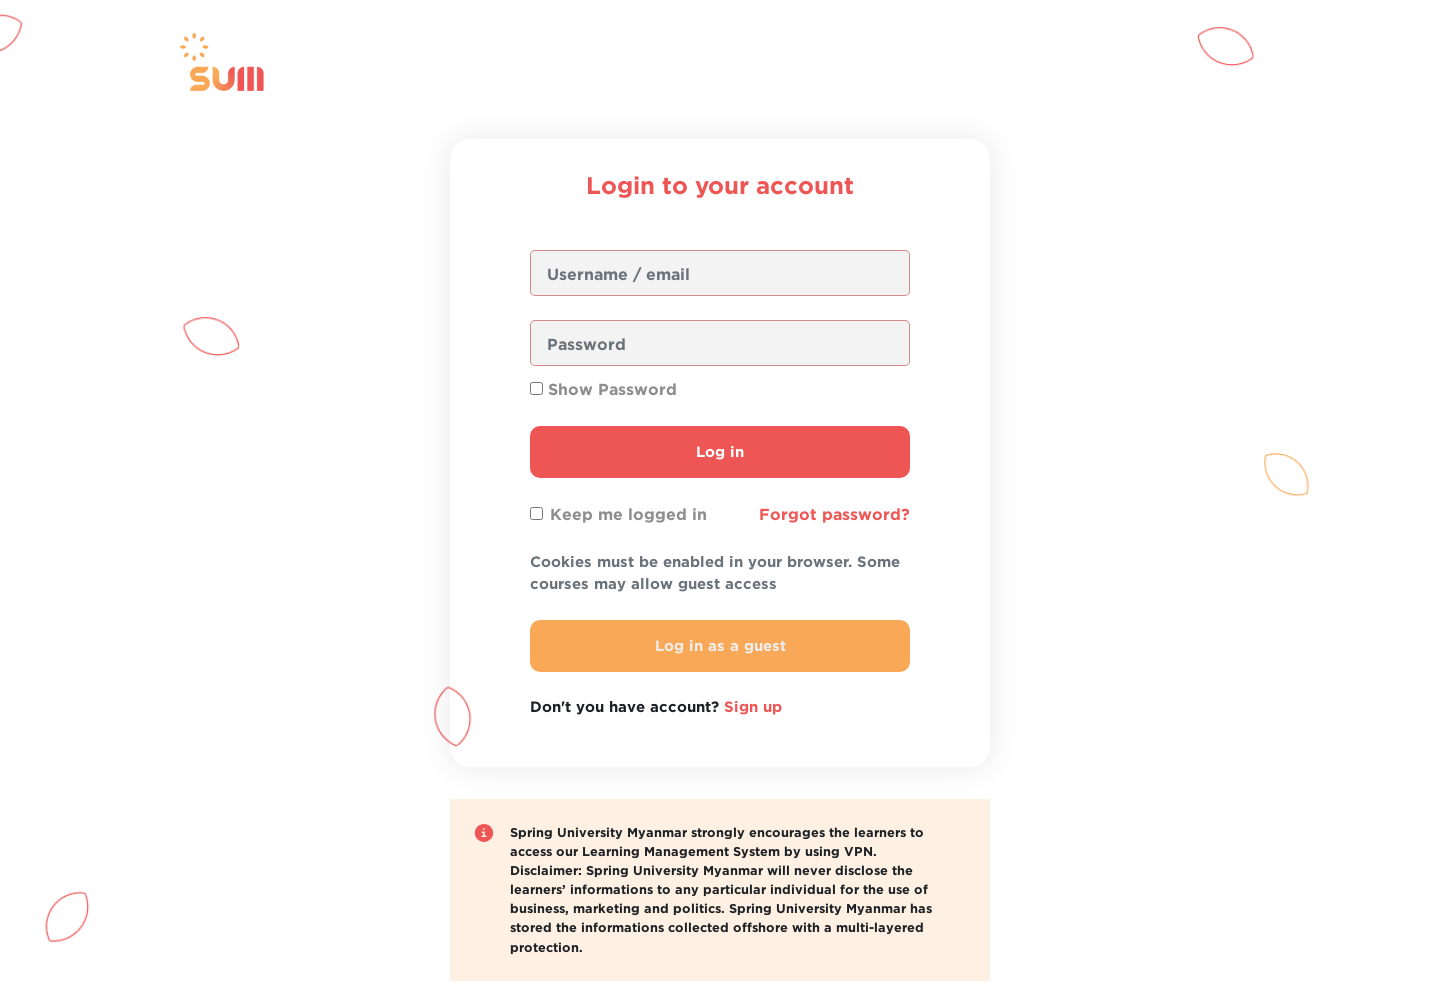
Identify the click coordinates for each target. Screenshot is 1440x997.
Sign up (753, 706)
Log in (720, 451)
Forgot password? (834, 514)
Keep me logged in (628, 514)
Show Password (612, 389)
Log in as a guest (720, 645)
